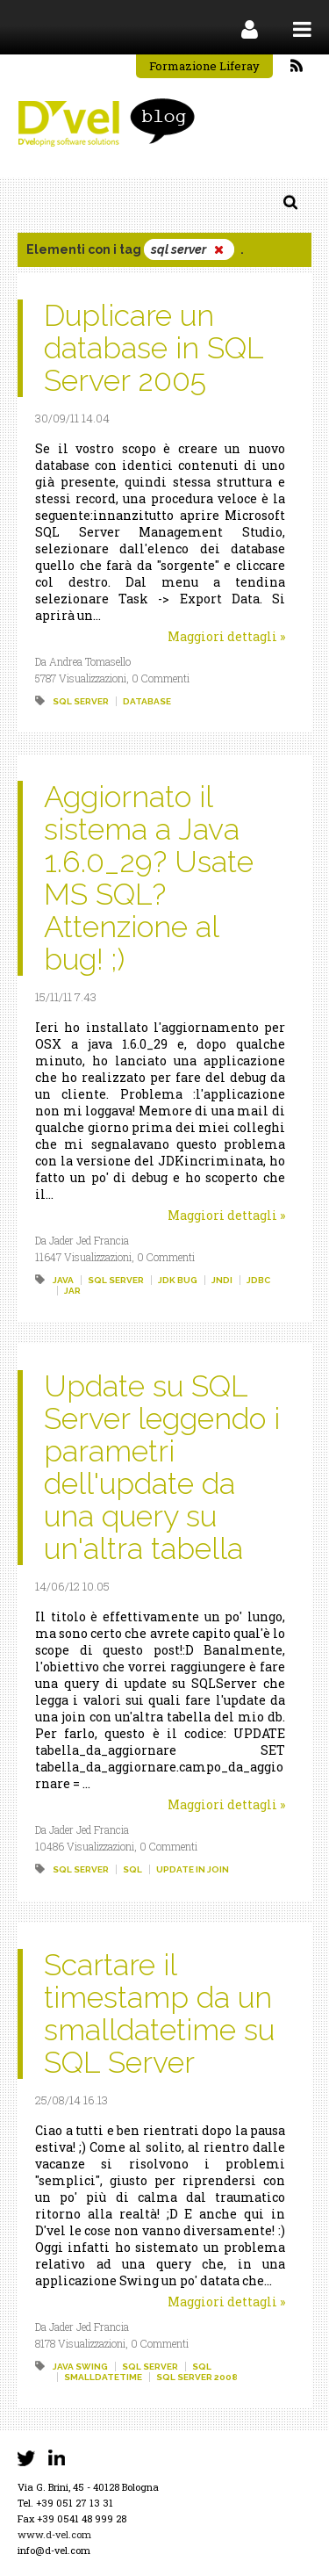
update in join (192, 1869)
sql (132, 1869)
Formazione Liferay (204, 66)
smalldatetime (103, 2377)
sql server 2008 (197, 2377)
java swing (80, 2366)
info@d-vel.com (54, 2550)
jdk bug (177, 1280)
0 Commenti (161, 678)
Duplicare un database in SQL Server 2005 (153, 348)
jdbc (258, 1280)
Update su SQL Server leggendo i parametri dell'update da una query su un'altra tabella (162, 1467)
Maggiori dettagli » (226, 636)
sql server (81, 701)
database (147, 701)
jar (72, 1290)
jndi (221, 1280)
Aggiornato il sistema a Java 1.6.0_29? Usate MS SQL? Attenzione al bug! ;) (149, 878)
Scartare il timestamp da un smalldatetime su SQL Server (159, 2013)
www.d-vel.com (54, 2534)
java (63, 1280)
